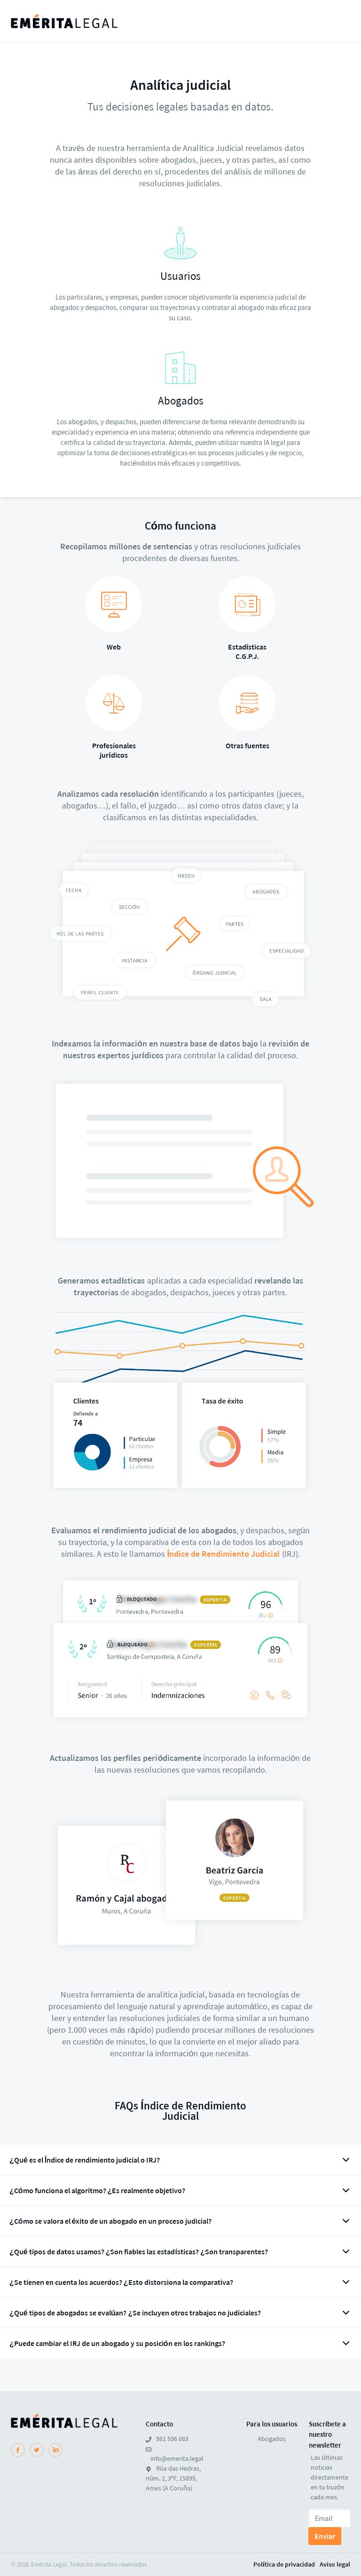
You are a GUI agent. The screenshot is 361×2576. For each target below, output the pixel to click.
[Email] (329, 2518)
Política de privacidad (284, 2564)
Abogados (272, 2438)
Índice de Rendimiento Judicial (223, 1553)
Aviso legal (335, 2564)
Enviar (324, 2536)
